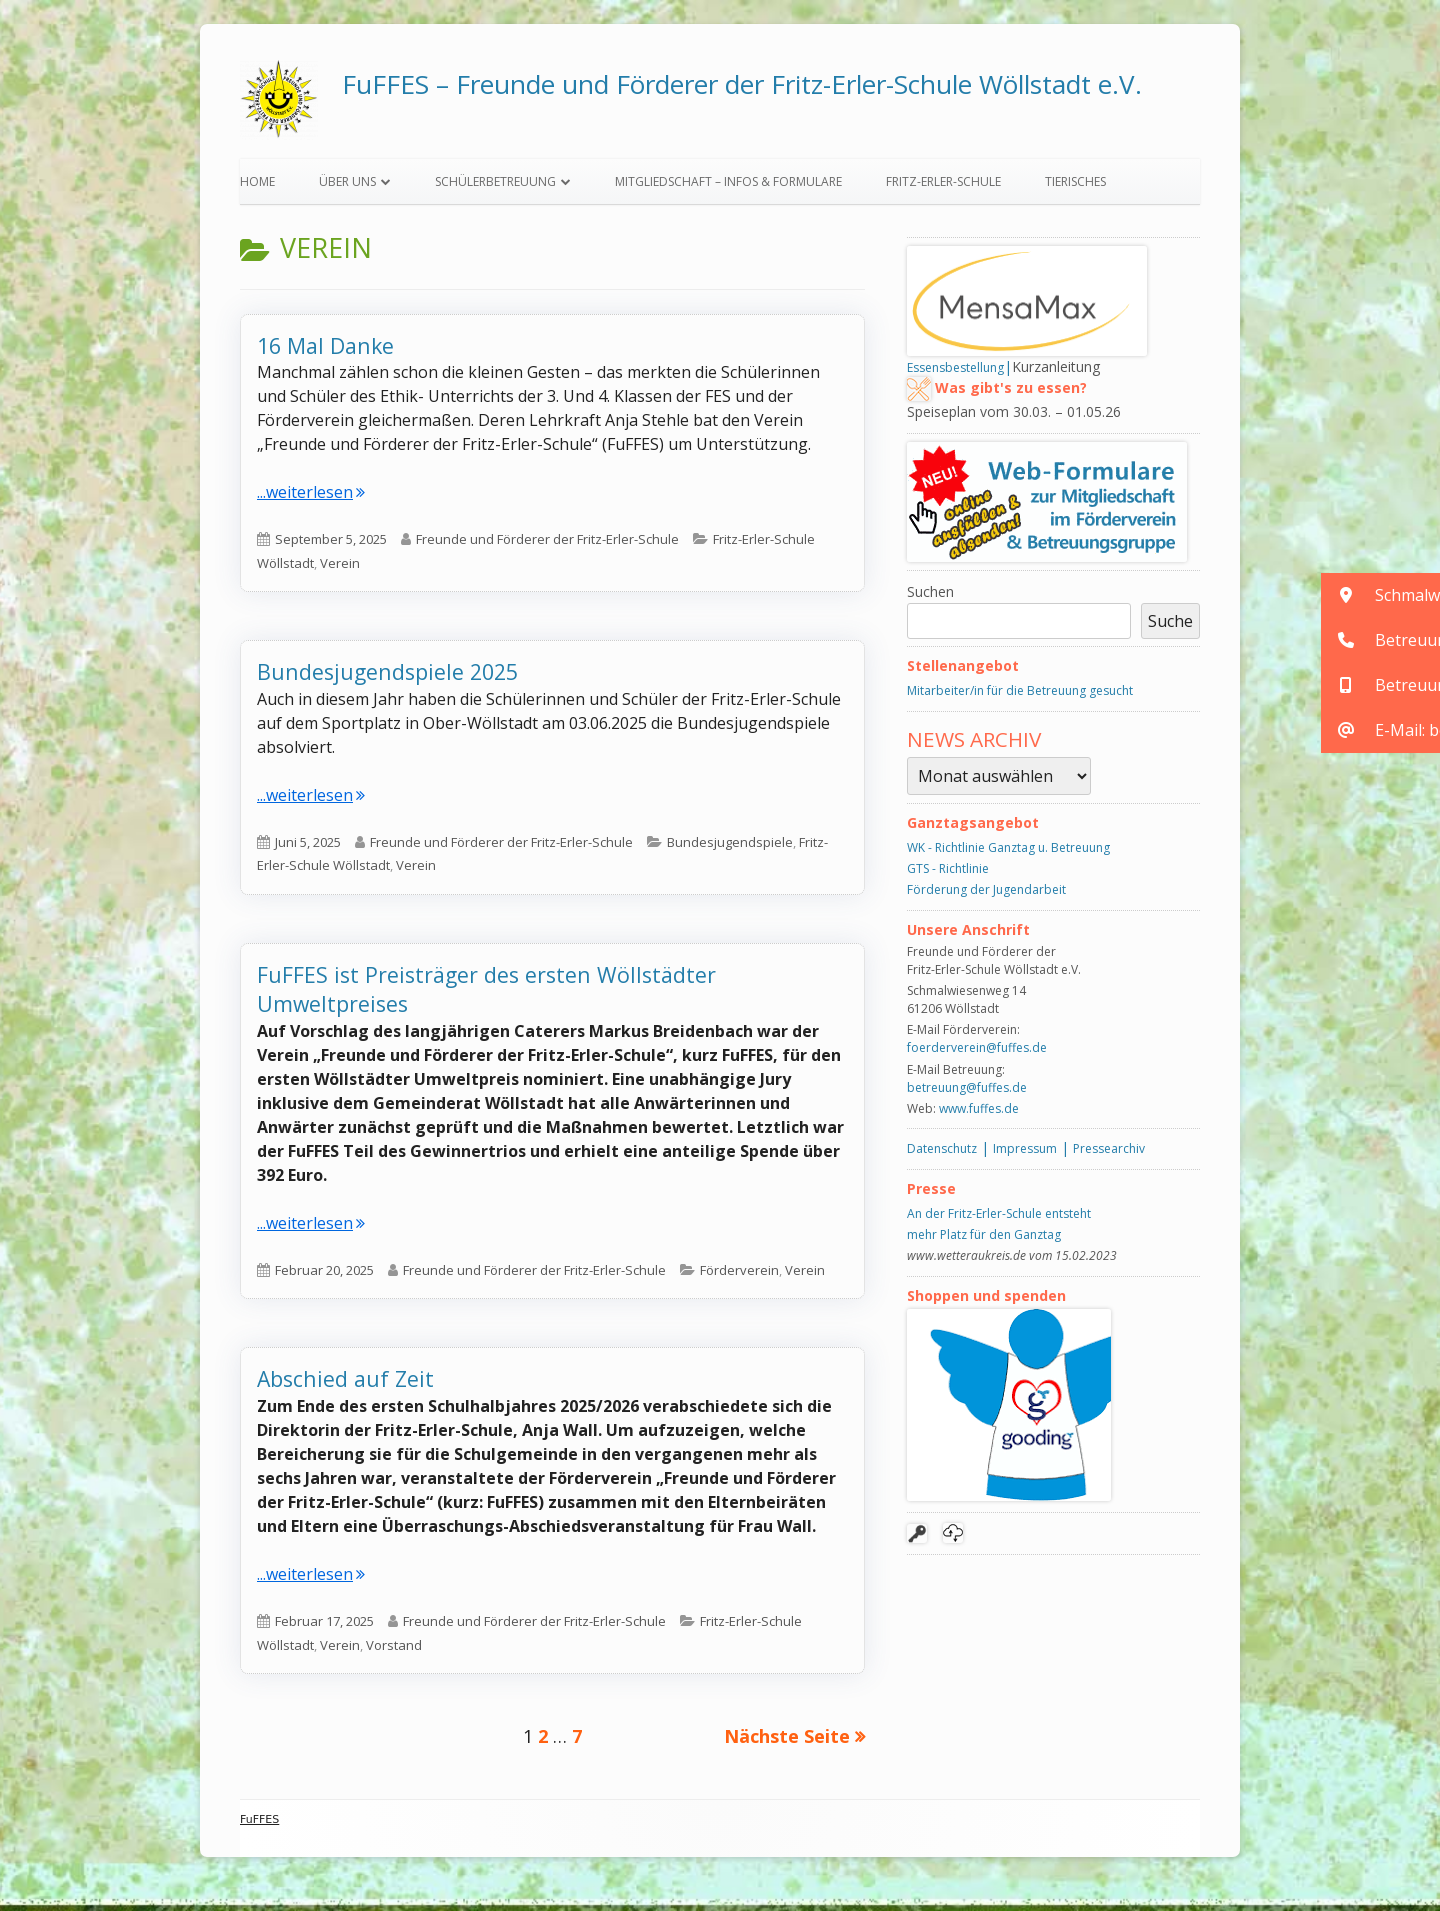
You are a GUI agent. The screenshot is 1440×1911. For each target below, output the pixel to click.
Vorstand (394, 1650)
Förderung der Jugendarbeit (986, 894)
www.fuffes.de (979, 1113)
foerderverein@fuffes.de (977, 1053)
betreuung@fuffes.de (967, 1092)
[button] (1380, 595)
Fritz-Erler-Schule (943, 186)
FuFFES (259, 1824)
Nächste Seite (787, 1741)
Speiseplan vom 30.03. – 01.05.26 (1014, 417)
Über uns (347, 186)
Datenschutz (942, 1154)
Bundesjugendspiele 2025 (387, 677)
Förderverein (739, 1275)
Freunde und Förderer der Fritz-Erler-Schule (547, 545)
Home (257, 186)
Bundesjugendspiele (730, 847)
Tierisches (1075, 186)
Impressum (1025, 1154)
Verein (340, 568)
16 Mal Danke (325, 350)
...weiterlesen (311, 498)
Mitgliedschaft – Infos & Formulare (728, 186)
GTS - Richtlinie (948, 873)
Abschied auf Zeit (345, 1384)
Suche (1170, 626)
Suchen (930, 596)
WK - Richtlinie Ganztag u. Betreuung (1008, 852)
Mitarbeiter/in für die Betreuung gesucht (1020, 696)
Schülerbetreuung (495, 186)
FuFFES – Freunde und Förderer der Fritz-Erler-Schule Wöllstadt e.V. (742, 84)
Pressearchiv (1109, 1154)
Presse (931, 1193)
